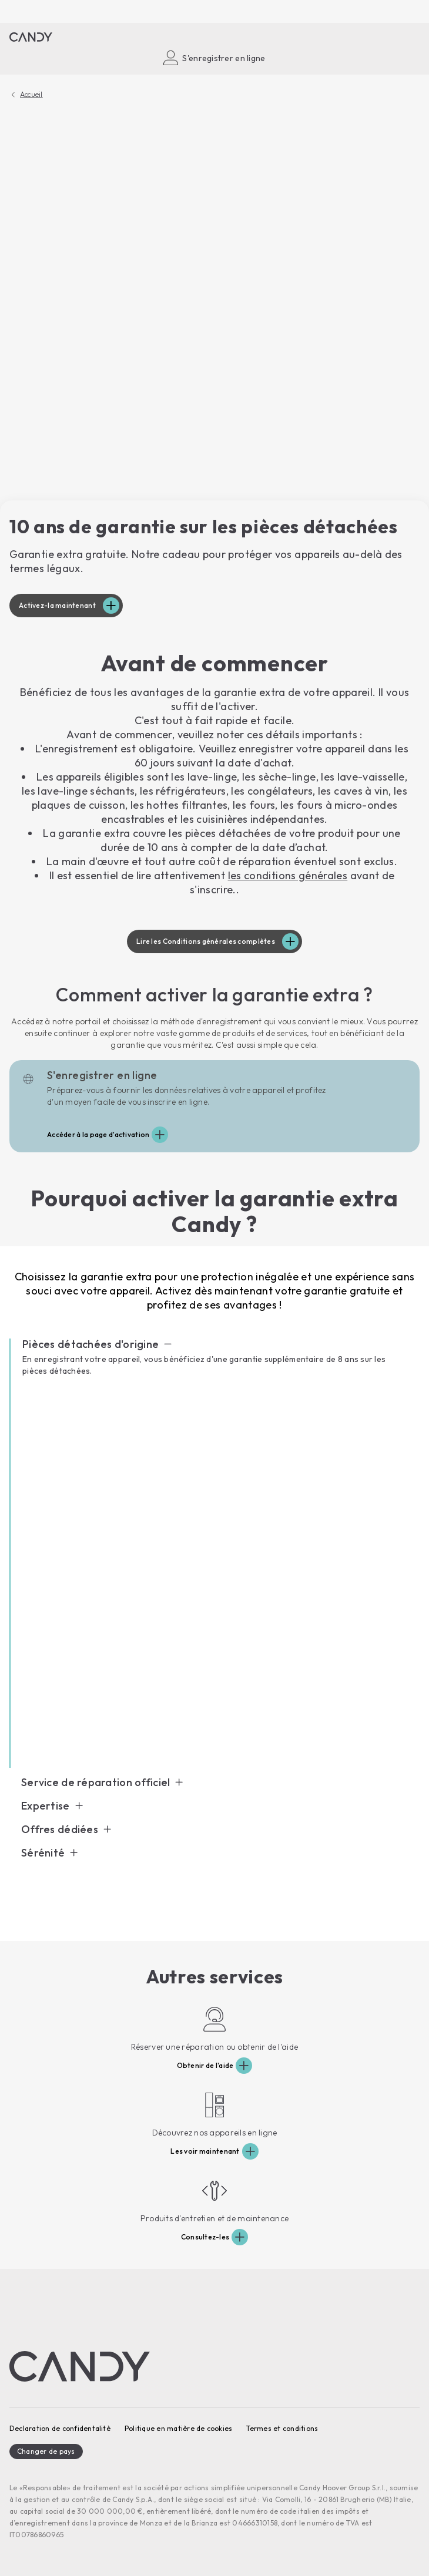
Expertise (45, 1806)
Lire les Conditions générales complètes (205, 941)
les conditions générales (288, 875)
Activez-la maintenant (57, 605)
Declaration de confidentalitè (59, 2428)
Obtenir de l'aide (205, 2065)
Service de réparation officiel (95, 1782)
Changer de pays (46, 2451)
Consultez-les (205, 2236)
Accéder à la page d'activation (98, 1134)
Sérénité (43, 1853)
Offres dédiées (59, 1829)
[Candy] (30, 37)
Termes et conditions (282, 2428)
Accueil (31, 94)
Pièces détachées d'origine (90, 1344)
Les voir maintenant (204, 2151)
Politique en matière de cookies (178, 2428)
